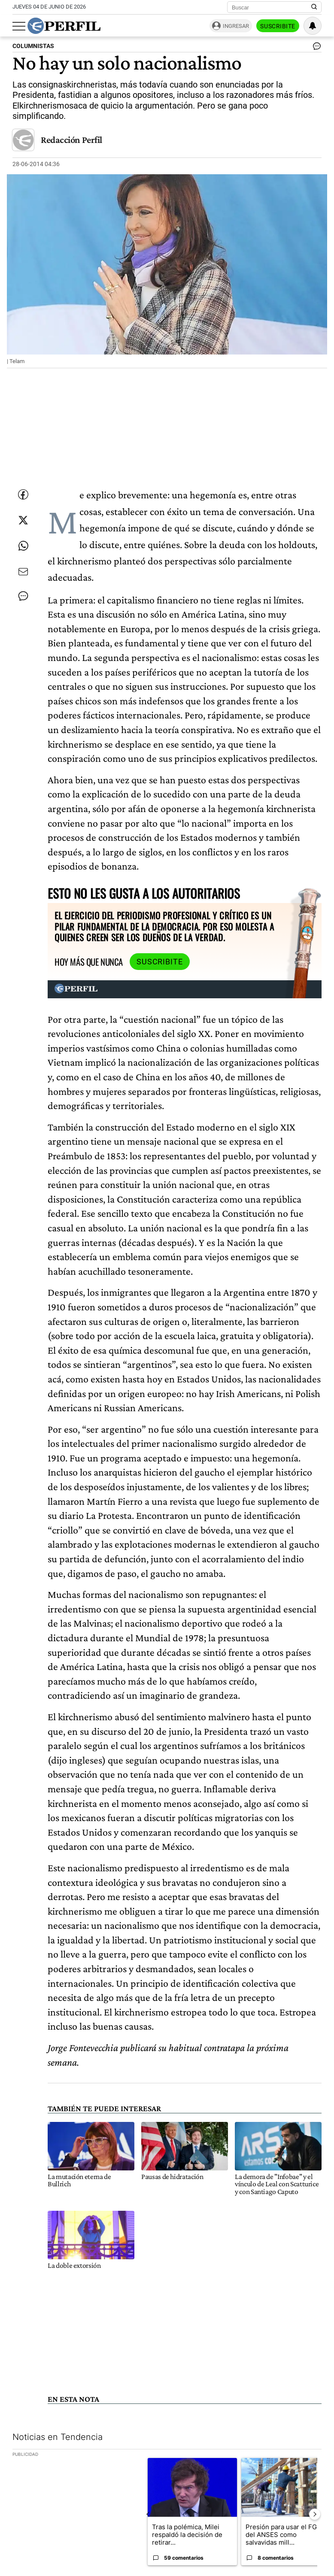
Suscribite (277, 26)
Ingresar (236, 26)
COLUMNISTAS (33, 46)
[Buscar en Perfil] (314, 7)
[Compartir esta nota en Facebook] (23, 494)
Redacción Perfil (71, 139)
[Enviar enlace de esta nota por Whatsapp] (23, 546)
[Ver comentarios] (315, 48)
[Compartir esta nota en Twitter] (23, 520)
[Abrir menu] (18, 26)
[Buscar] (271, 7)
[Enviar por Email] (23, 571)
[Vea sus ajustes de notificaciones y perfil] (312, 25)
